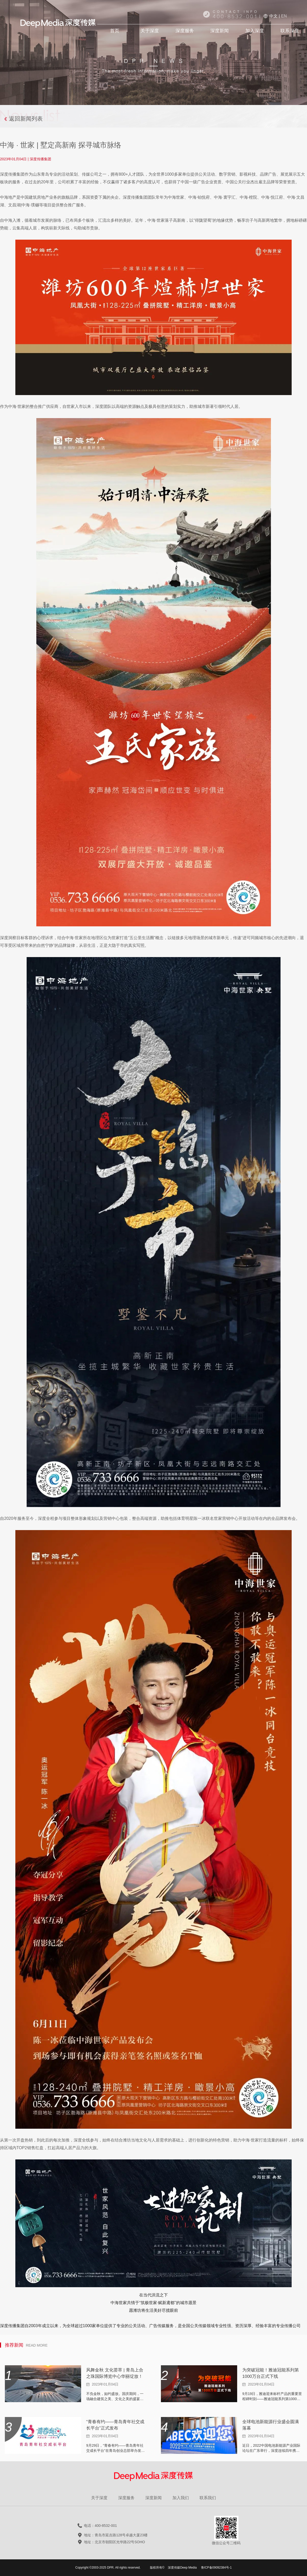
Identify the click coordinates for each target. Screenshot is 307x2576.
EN (284, 16)
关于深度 (99, 2498)
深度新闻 (153, 2498)
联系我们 (208, 2498)
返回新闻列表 (26, 118)
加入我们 (180, 2498)
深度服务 (126, 2498)
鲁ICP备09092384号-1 (216, 2567)
